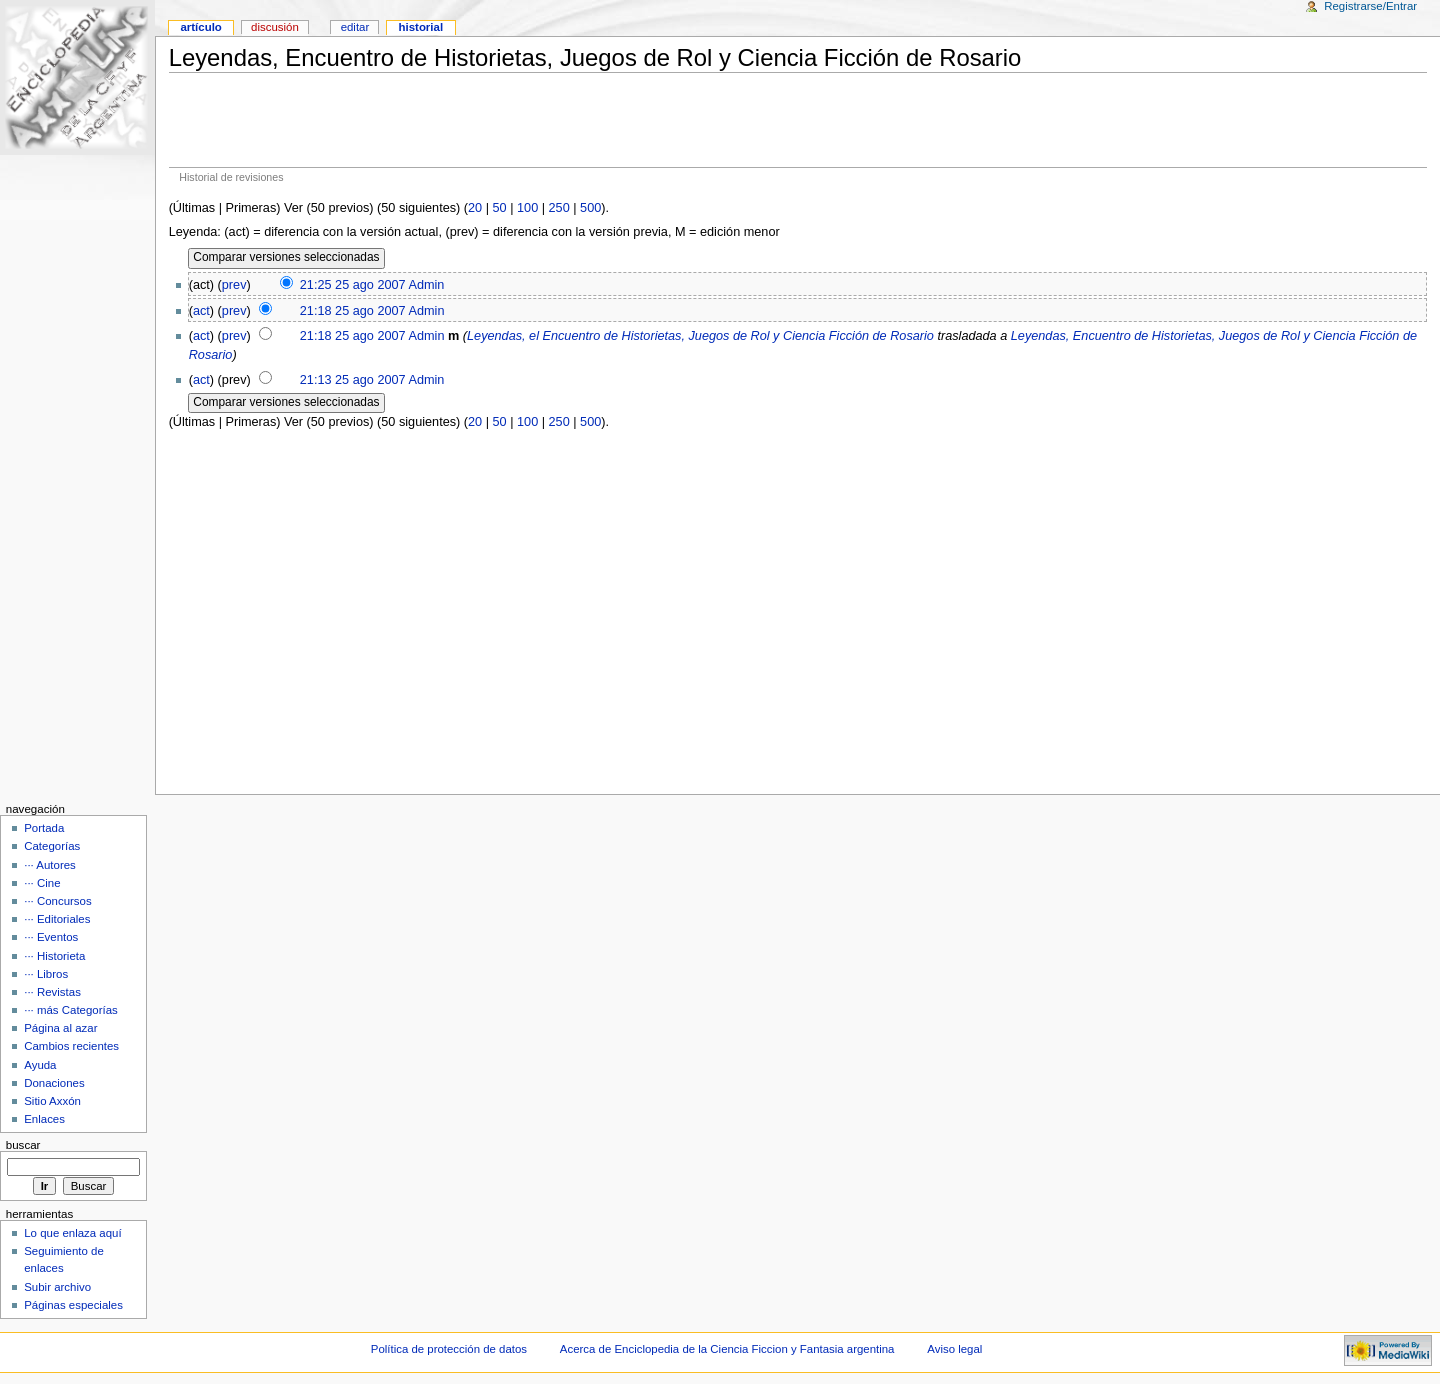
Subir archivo (57, 1287)
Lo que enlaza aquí (72, 1233)
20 (475, 208)
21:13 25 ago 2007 (353, 380)
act (201, 311)
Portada (44, 828)
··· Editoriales (57, 919)
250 (559, 208)
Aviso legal (954, 1349)
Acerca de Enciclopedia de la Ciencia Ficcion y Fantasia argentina (727, 1349)
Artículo (200, 27)
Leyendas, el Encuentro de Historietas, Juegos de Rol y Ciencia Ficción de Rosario (700, 336)
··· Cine (42, 883)
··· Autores (50, 865)
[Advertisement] (798, 120)
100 (527, 208)
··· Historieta (54, 956)
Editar (355, 27)
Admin (426, 285)
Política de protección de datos (449, 1349)
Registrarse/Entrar (1370, 6)
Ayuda (40, 1065)
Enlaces (44, 1119)
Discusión (275, 27)
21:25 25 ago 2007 (353, 285)
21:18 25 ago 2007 (353, 311)
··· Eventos (51, 937)
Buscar (23, 1145)
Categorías (52, 846)
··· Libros (46, 974)
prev (234, 285)
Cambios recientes (71, 1046)
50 (500, 208)
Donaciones (54, 1083)
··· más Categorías (71, 1010)
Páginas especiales (73, 1305)
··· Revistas (52, 992)
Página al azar (60, 1028)
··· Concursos (57, 901)
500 (590, 208)
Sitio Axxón (52, 1101)
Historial (421, 27)
